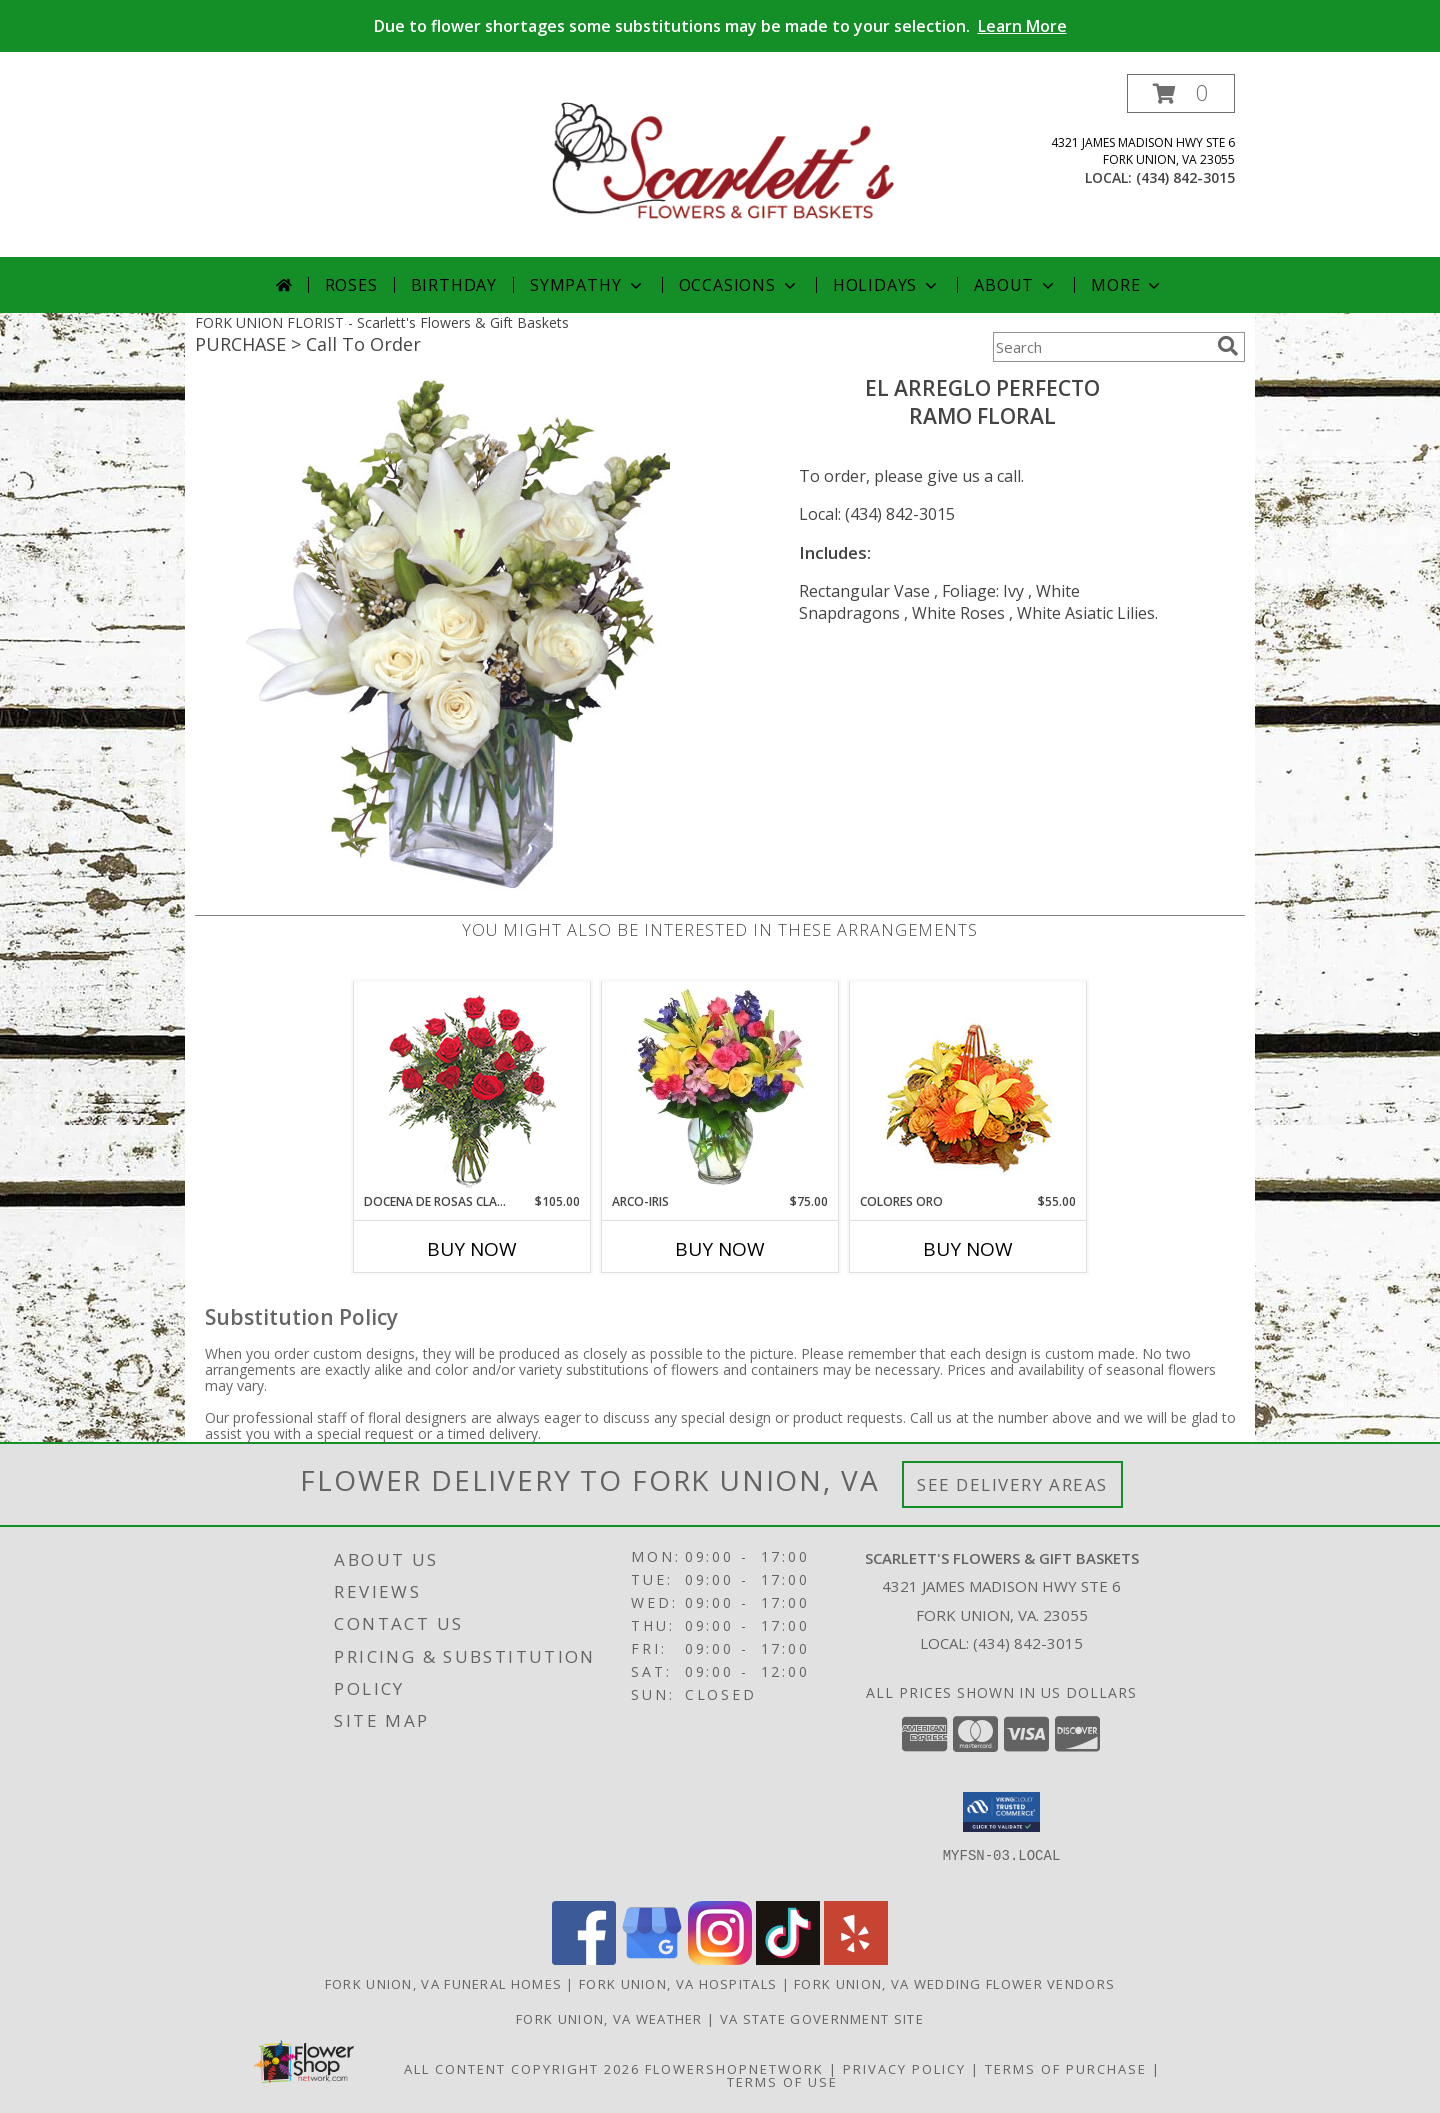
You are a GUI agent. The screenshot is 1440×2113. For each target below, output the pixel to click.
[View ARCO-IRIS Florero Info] (720, 1087)
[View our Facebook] (584, 1959)
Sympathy (587, 285)
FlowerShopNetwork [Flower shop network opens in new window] (734, 2069)
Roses (351, 285)
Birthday (454, 285)
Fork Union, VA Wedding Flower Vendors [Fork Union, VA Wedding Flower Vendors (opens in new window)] (954, 1984)
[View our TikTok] (788, 1959)
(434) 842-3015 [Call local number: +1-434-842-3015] (1185, 177)
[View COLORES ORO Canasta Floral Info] (968, 1087)
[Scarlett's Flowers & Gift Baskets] (722, 165)
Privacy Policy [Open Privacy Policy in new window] (904, 2069)
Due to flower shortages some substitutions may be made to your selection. (720, 26)
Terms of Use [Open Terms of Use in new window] (782, 2082)
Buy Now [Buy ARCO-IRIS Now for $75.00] (720, 1249)
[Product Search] (1101, 347)
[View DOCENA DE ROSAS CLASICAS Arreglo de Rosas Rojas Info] (472, 1087)
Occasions (739, 285)
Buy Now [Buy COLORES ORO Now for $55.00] (968, 1249)
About (1016, 285)
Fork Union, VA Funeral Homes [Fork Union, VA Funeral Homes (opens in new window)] (443, 1984)
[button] (1181, 93)
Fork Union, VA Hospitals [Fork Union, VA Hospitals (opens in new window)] (678, 1984)
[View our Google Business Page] (652, 1959)
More (1127, 285)
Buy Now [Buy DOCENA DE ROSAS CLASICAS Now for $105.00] (472, 1249)
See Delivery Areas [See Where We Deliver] (1012, 1484)
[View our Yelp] (856, 1959)
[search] (1228, 346)
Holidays (887, 285)
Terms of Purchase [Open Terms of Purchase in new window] (1066, 2069)
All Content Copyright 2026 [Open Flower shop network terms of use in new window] (522, 2069)
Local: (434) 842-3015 (877, 514)
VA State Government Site (822, 2019)
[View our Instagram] (720, 1959)
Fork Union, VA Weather (609, 2019)
